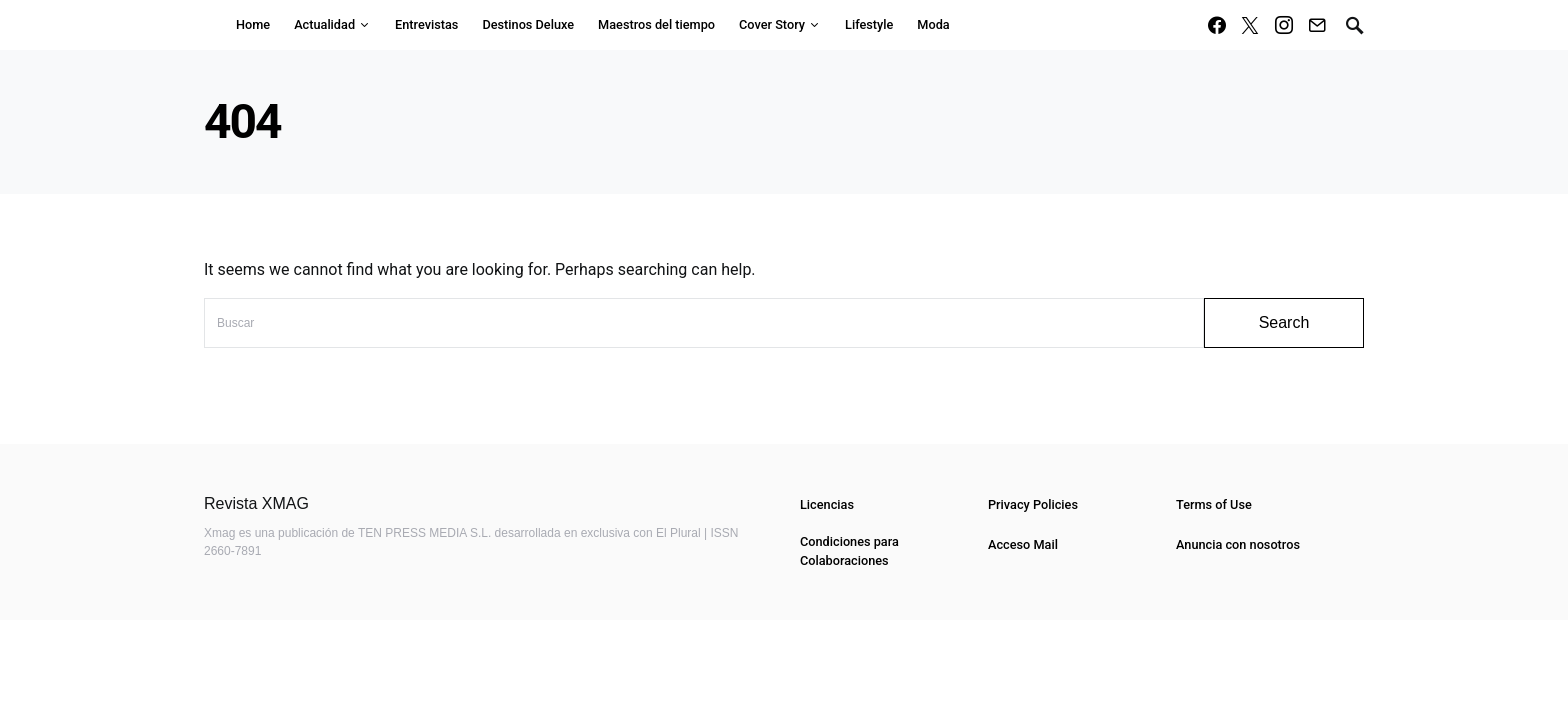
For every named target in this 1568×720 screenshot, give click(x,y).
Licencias (827, 504)
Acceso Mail (1023, 544)
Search (1284, 322)
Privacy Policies (1033, 504)
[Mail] (1317, 25)
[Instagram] (1284, 25)
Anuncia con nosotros (1238, 544)
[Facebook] (1217, 25)
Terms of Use (1214, 504)
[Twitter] (1250, 25)
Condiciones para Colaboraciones (849, 551)
